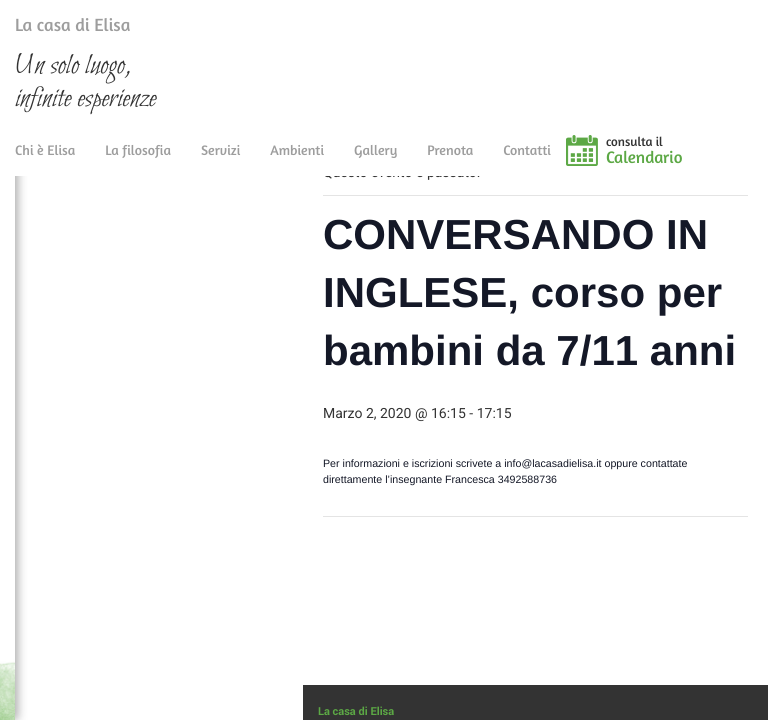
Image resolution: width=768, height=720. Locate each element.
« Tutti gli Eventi (384, 210)
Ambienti (297, 162)
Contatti (527, 162)
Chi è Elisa (45, 162)
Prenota (450, 162)
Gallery (375, 162)
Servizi (220, 162)
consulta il (687, 163)
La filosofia (138, 162)
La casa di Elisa (52, 29)
